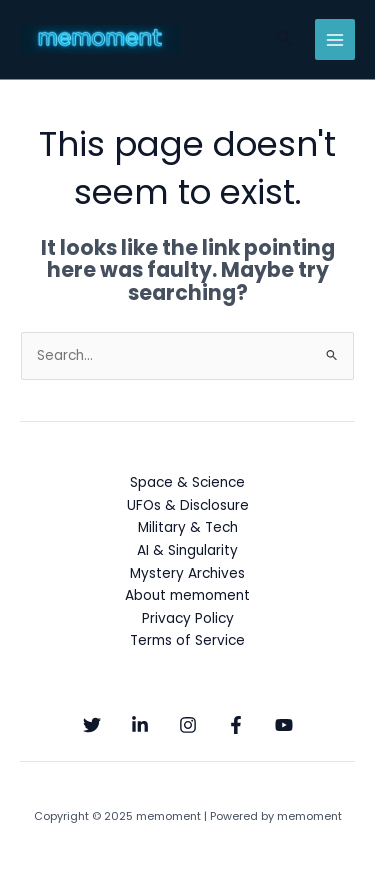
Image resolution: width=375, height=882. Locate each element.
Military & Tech (188, 527)
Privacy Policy (188, 618)
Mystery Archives (187, 573)
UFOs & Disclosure (188, 505)
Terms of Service (187, 640)
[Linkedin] (140, 725)
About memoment (187, 595)
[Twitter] (92, 725)
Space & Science (187, 482)
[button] (285, 40)
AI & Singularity (187, 550)
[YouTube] (284, 725)
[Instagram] (188, 725)
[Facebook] (236, 725)
